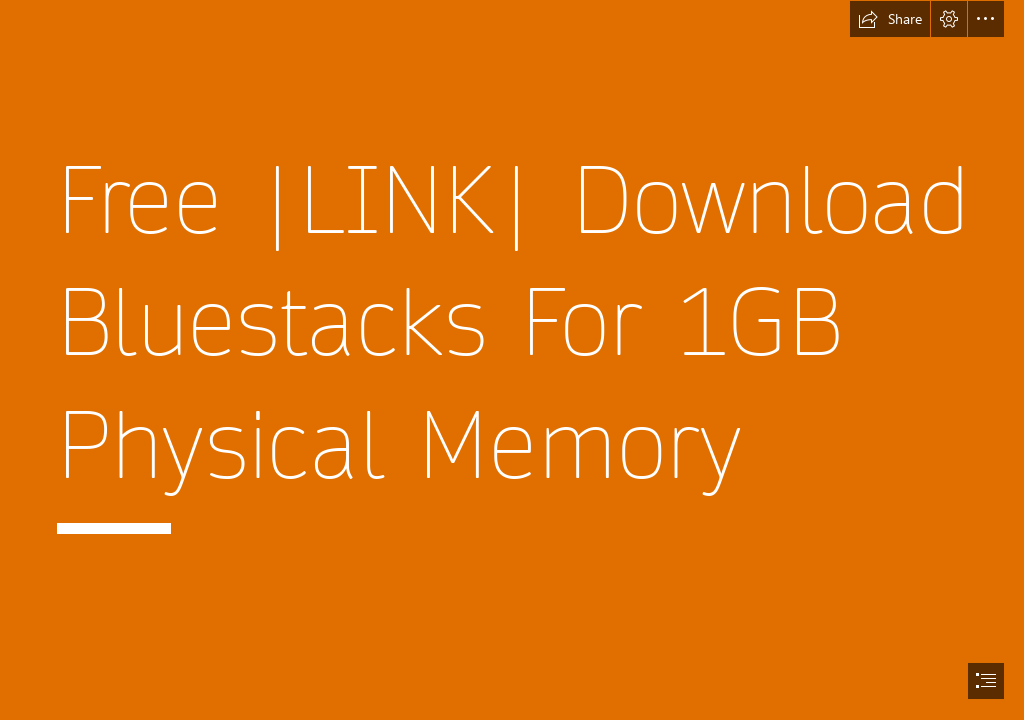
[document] (512, 360)
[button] (890, 19)
